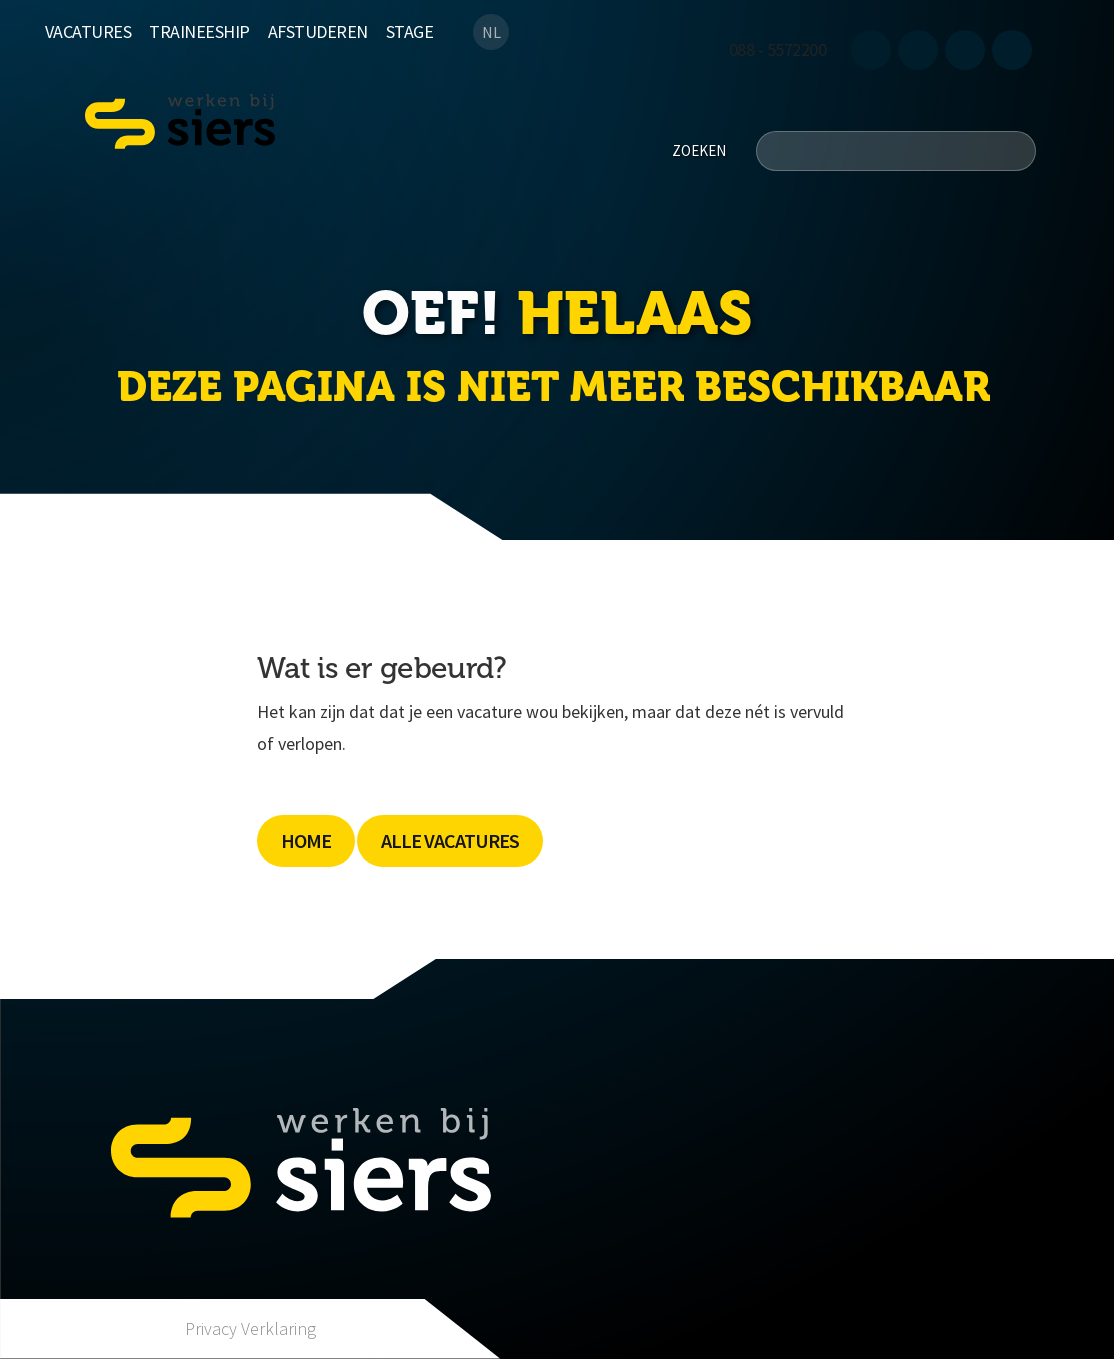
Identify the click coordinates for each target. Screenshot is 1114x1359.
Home (306, 840)
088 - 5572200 (778, 49)
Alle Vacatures (450, 840)
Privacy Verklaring (250, 1328)
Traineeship (199, 31)
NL (491, 32)
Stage (410, 31)
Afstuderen (318, 31)
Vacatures (88, 31)
